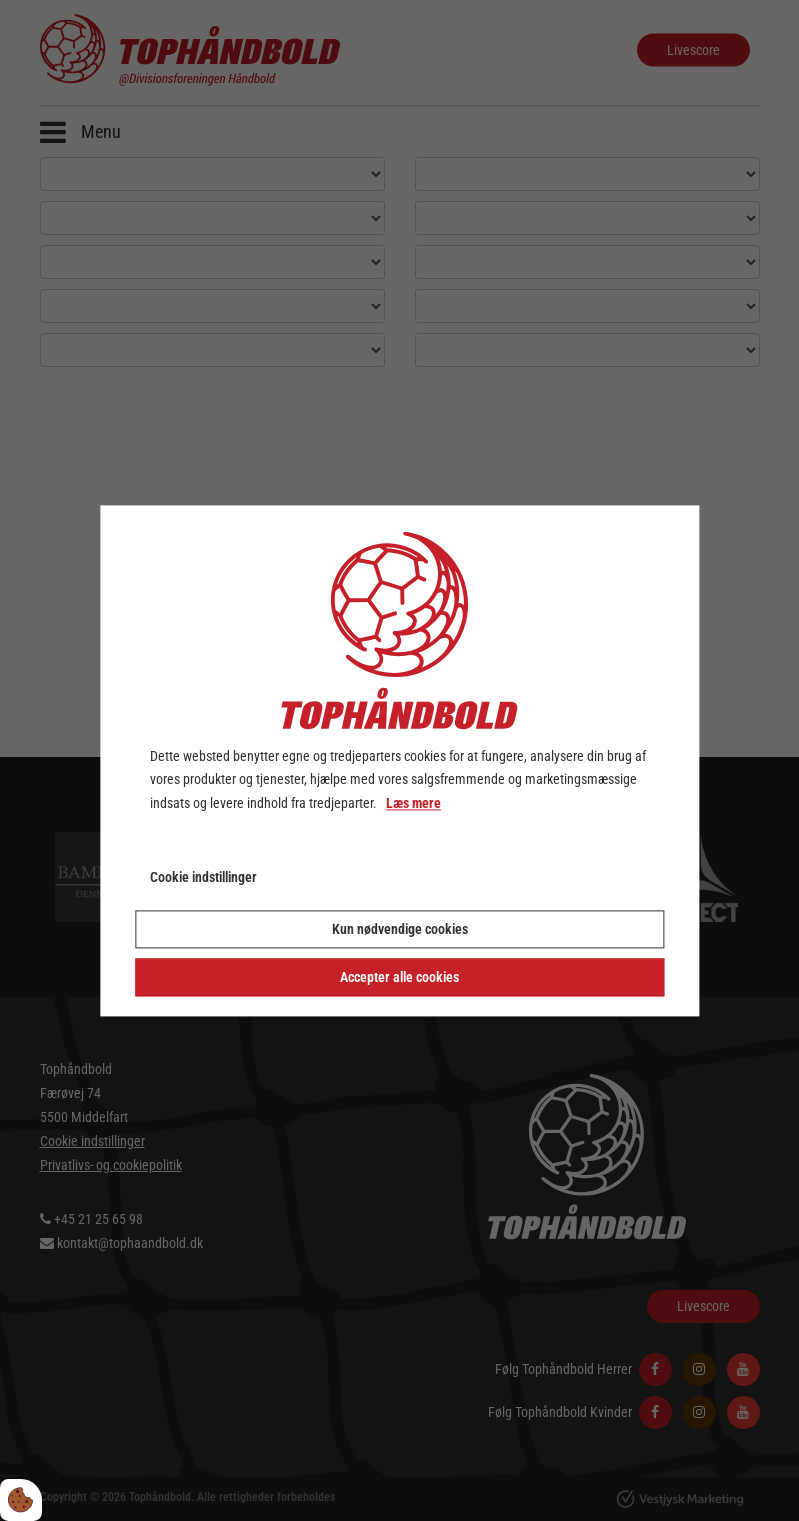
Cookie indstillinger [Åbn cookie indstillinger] (203, 877)
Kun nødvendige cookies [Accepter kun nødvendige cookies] (400, 929)
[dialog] (399, 760)
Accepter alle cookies (399, 977)
